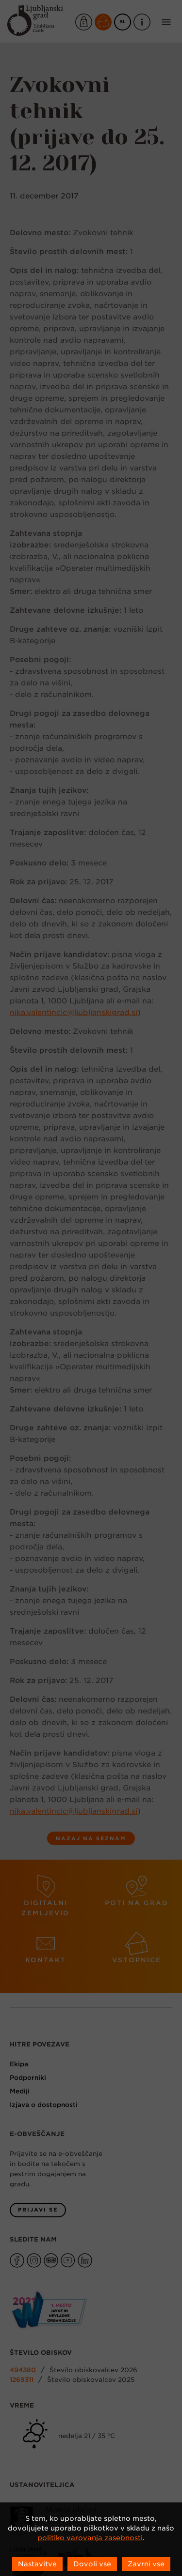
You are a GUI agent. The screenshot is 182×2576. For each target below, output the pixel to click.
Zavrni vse (146, 2564)
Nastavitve (37, 2564)
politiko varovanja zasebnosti (90, 2538)
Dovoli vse (92, 2564)
